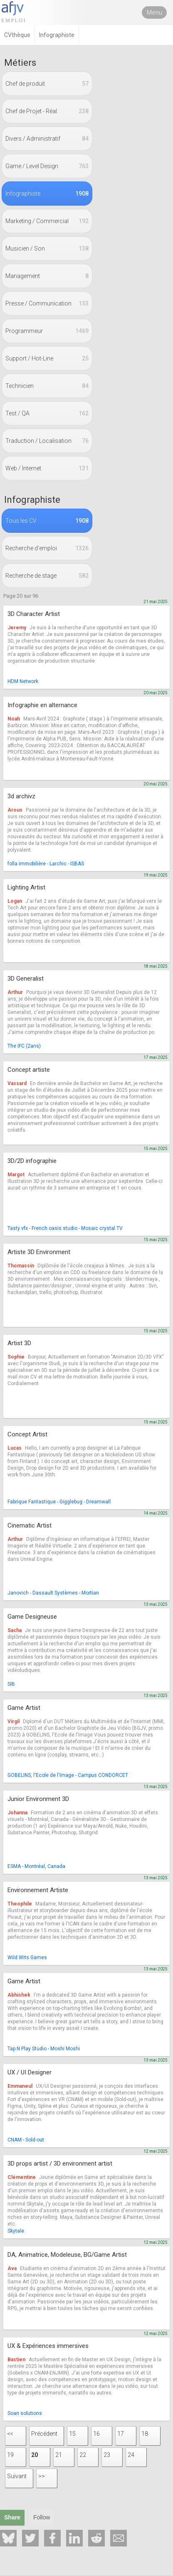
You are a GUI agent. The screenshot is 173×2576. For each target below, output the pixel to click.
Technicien (47, 386)
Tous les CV (47, 520)
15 (72, 2433)
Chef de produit (47, 83)
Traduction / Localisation (47, 440)
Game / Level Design (47, 166)
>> (41, 2476)
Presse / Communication (47, 303)
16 (96, 2433)
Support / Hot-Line (47, 358)
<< (10, 2433)
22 (82, 2455)
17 (120, 2433)
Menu (154, 12)
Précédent (44, 2433)
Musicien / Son (47, 248)
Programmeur (47, 331)
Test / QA (47, 413)
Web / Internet (47, 468)
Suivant (17, 2476)
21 (58, 2455)
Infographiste (47, 193)
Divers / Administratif (47, 138)
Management (47, 276)
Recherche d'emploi (47, 548)
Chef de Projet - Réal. (47, 111)
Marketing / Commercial (47, 221)
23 (107, 2455)
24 (131, 2455)
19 (10, 2455)
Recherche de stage (47, 575)
